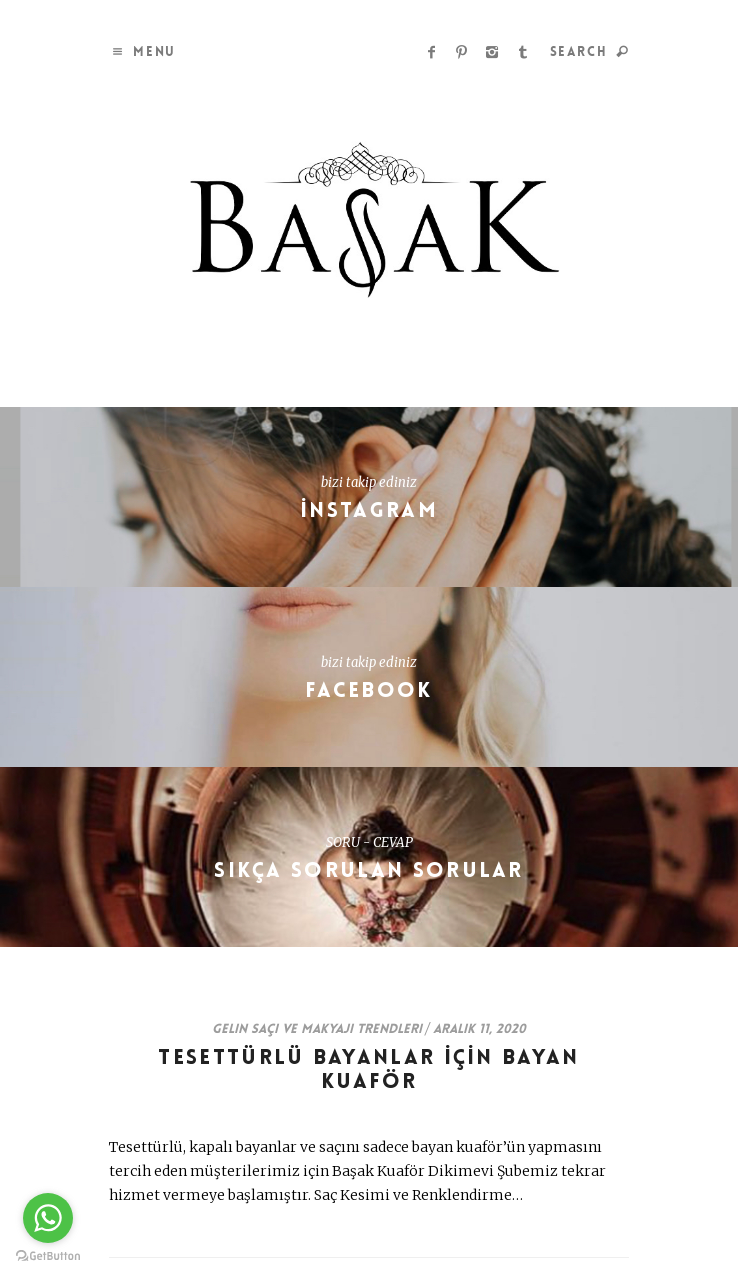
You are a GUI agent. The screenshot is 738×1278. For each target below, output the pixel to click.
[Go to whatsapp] (48, 1218)
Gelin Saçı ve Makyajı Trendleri (317, 1029)
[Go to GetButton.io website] (48, 1257)
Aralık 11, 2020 (479, 1029)
